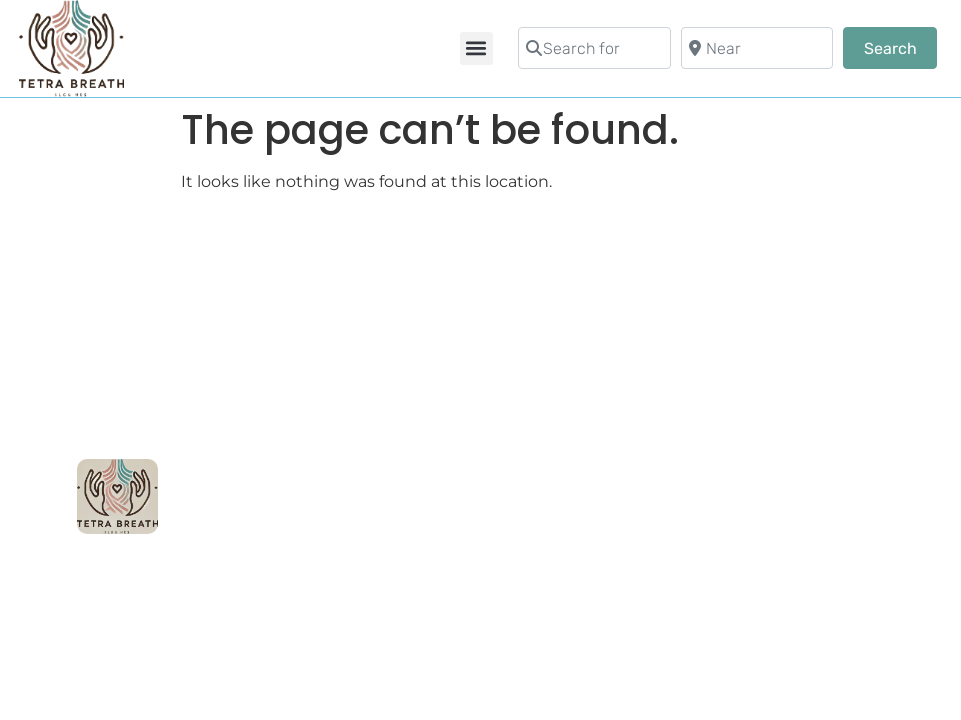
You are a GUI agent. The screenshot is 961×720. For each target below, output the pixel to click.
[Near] (757, 48)
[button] (476, 48)
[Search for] (594, 48)
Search (900, 46)
